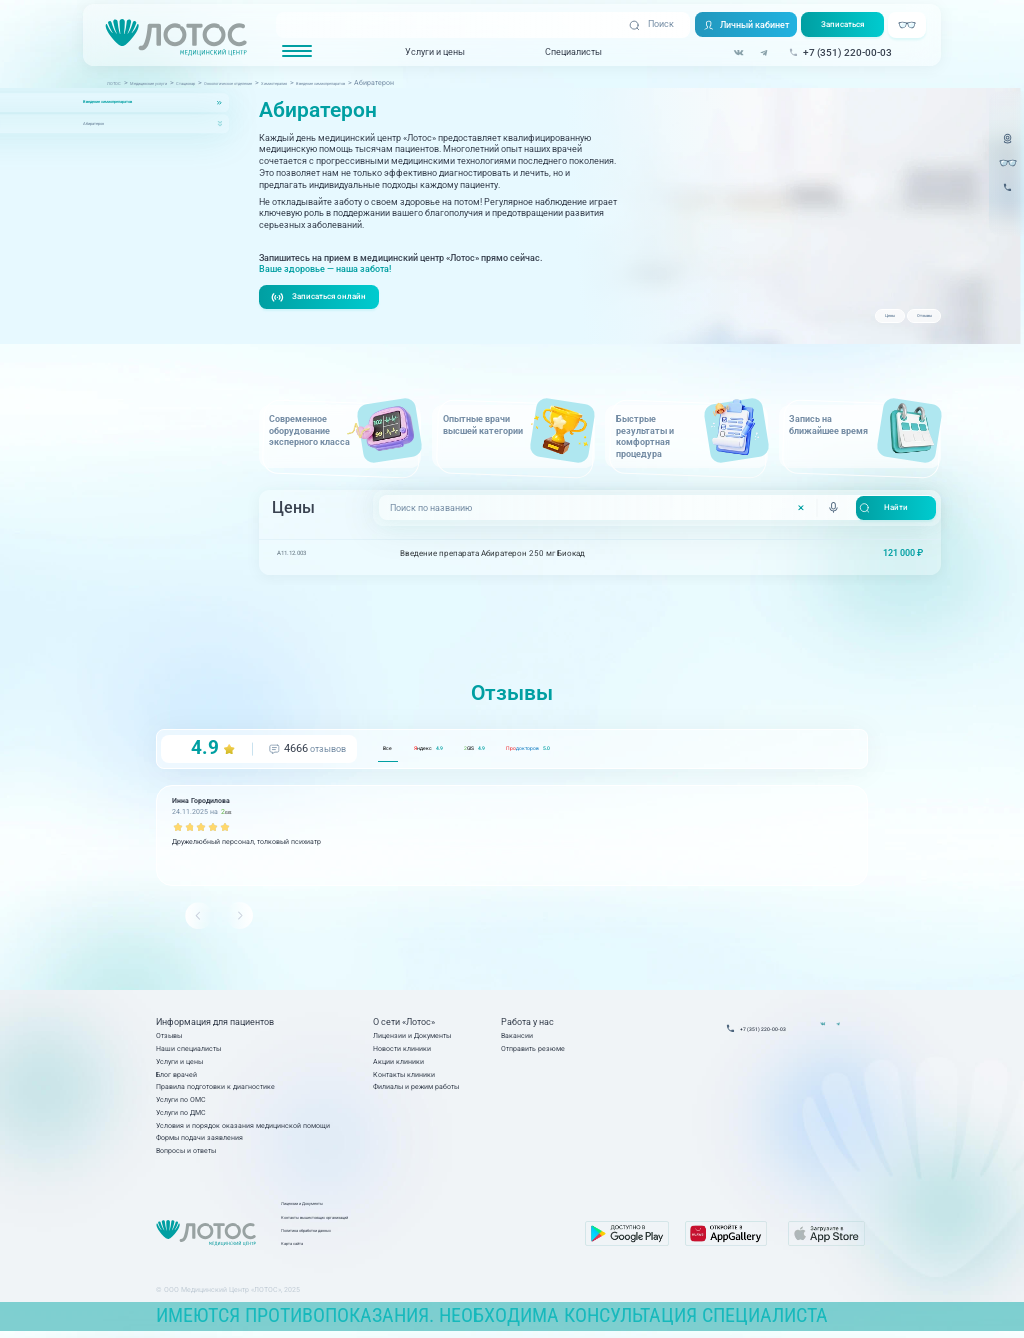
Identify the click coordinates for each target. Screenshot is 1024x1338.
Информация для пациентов (215, 1025)
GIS (546, 750)
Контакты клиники (404, 1076)
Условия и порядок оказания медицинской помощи (243, 1127)
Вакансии (517, 1037)
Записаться (845, 26)
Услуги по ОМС (181, 1101)
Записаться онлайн (323, 298)
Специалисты (571, 53)
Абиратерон (106, 123)
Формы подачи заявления (199, 1140)
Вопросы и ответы (186, 1153)
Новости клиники (402, 1050)
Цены (845, 321)
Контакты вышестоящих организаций (444, 1224)
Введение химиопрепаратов (138, 102)
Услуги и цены (433, 53)
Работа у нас (527, 1025)
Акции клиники (398, 1063)
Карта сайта (401, 1250)
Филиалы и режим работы (416, 1089)
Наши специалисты (188, 1050)
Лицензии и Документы (412, 1037)
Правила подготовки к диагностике (215, 1089)
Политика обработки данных (428, 1237)
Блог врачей (176, 1076)
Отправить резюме (533, 1050)
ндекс (464, 750)
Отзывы (908, 321)
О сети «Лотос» (404, 1025)
